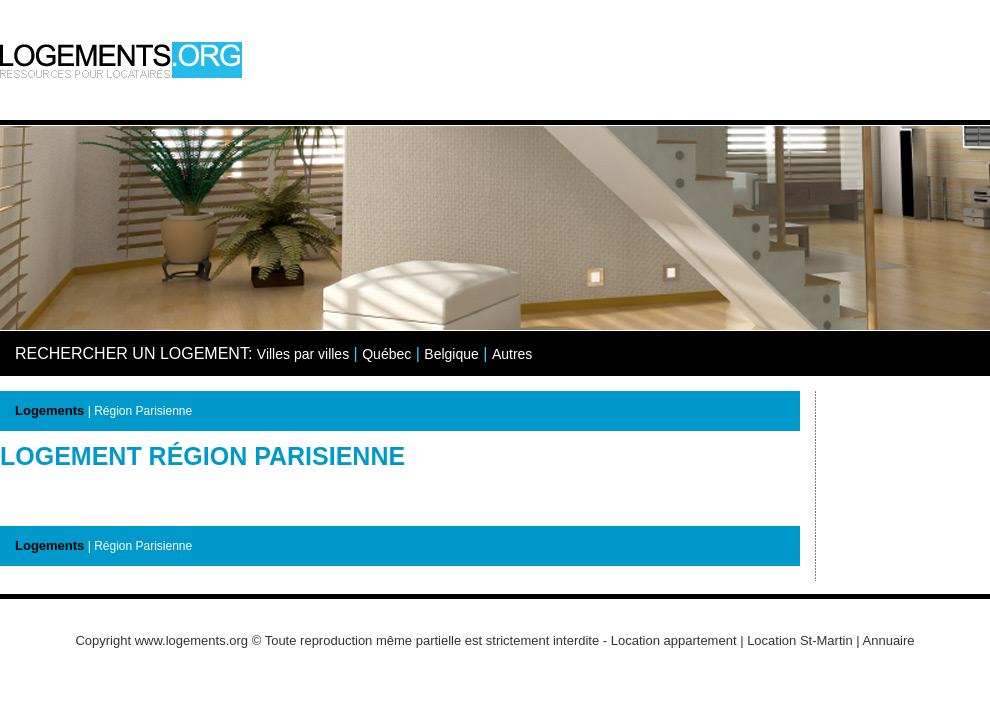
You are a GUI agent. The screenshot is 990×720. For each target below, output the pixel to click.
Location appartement (674, 640)
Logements (49, 410)
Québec (386, 354)
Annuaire (889, 640)
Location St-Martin (800, 640)
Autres (512, 354)
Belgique (451, 354)
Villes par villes (303, 354)
